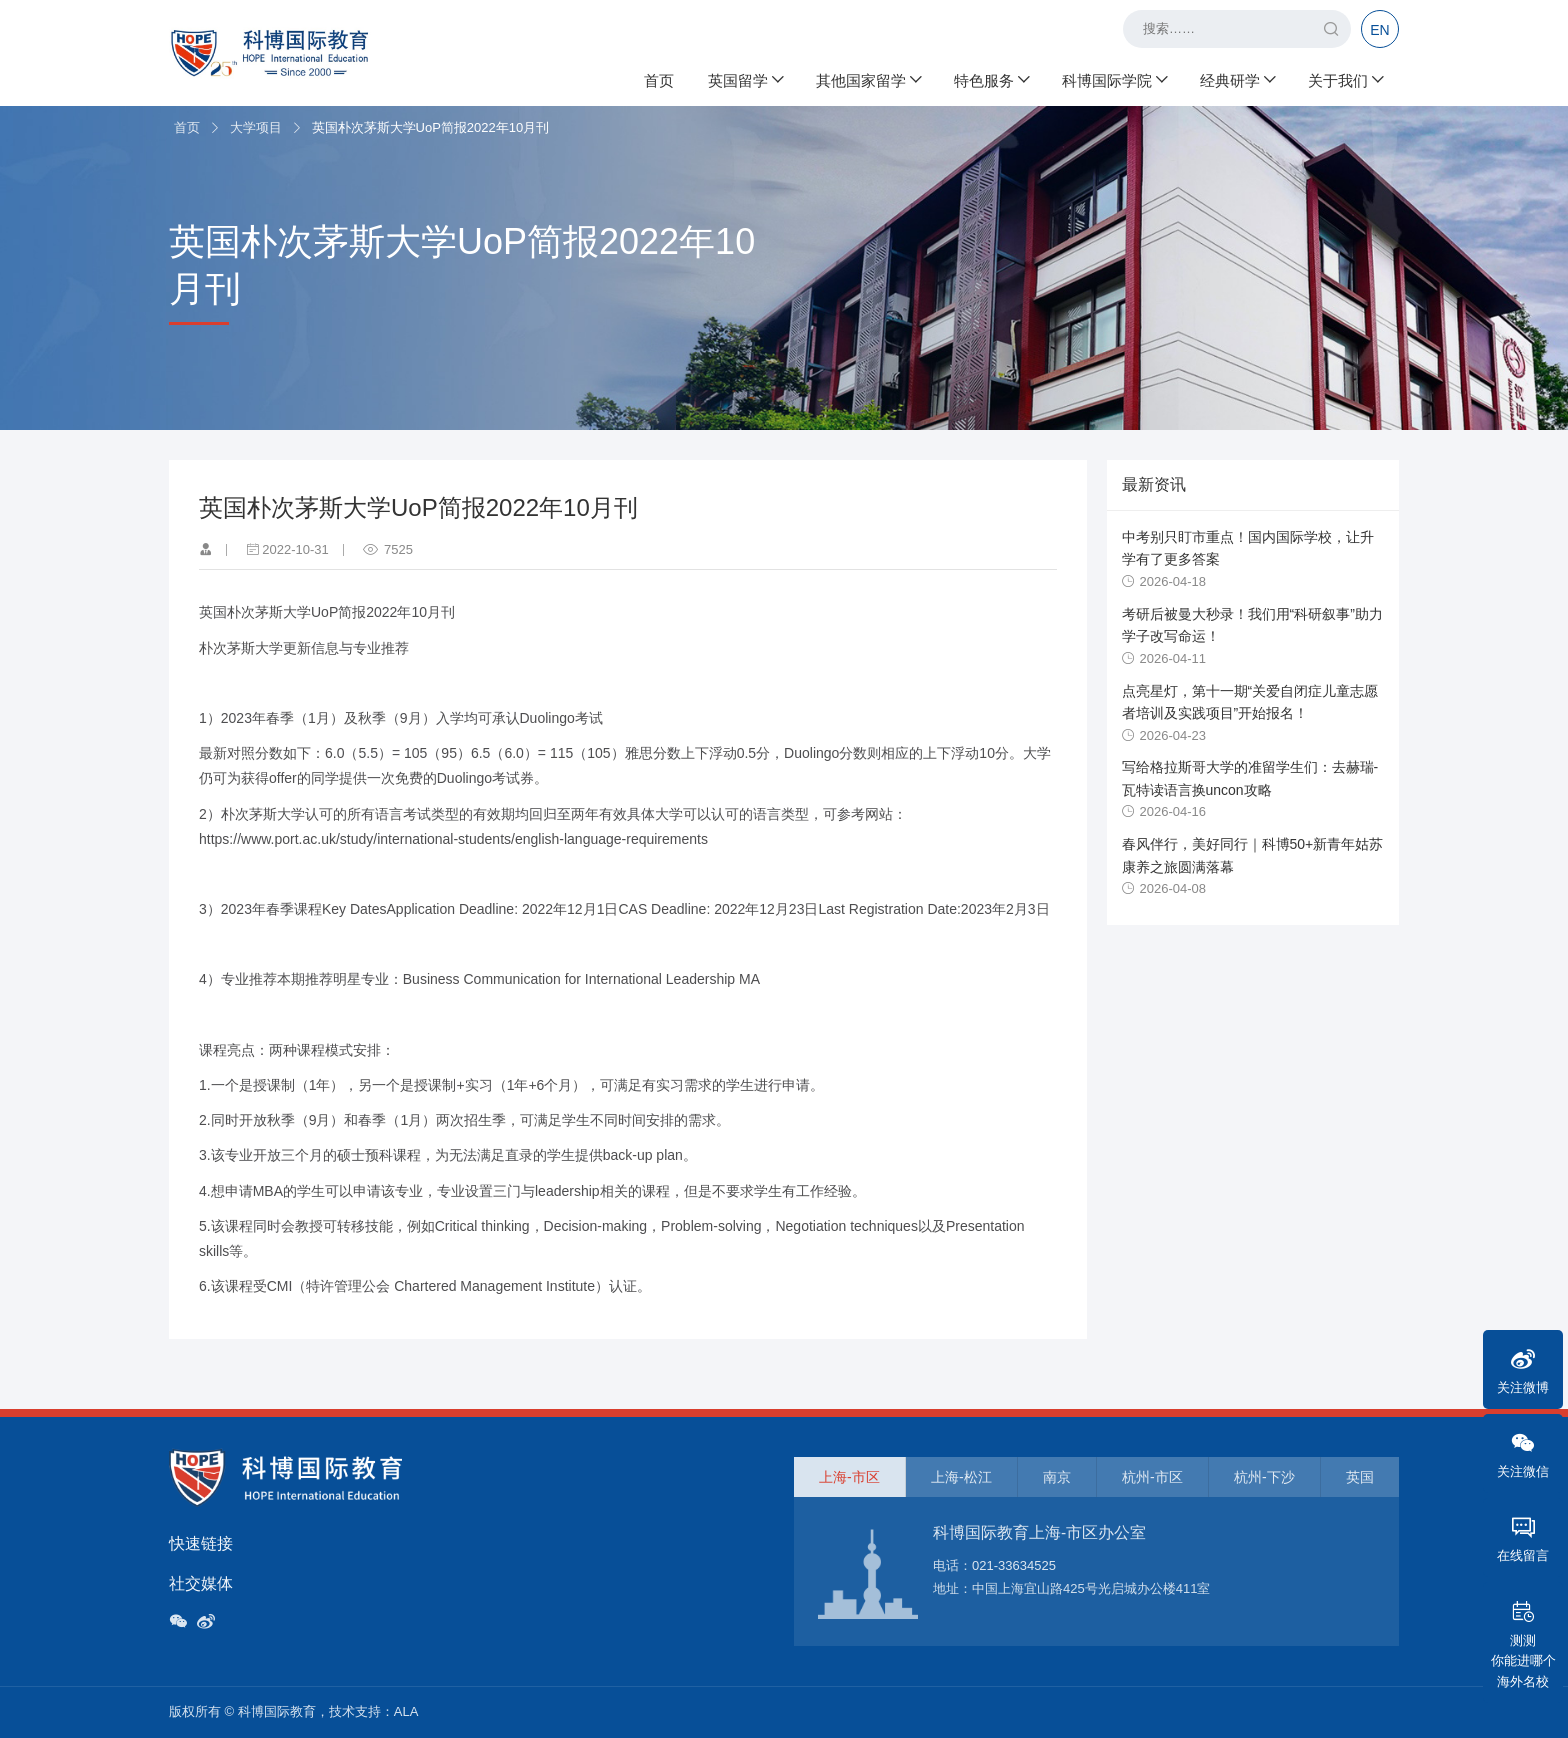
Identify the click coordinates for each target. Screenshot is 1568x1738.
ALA (406, 1711)
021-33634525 (1014, 1565)
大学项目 (256, 127)
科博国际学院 (1114, 80)
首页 (659, 80)
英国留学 (745, 80)
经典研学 (1237, 80)
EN (1379, 30)
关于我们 (1345, 80)
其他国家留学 (868, 80)
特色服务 (991, 80)
